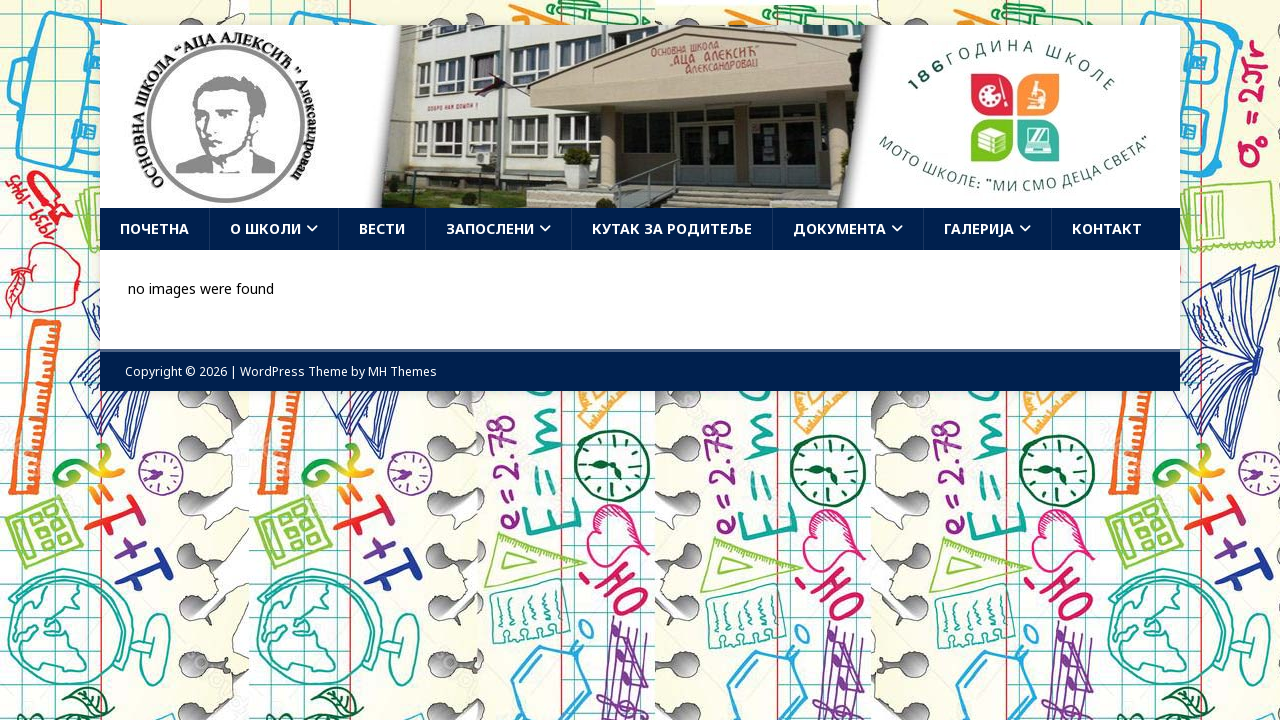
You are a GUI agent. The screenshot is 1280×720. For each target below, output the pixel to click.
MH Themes (402, 371)
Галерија (979, 228)
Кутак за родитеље (672, 228)
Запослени (490, 228)
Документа (839, 228)
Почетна (154, 228)
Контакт (1107, 228)
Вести (382, 228)
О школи (265, 228)
